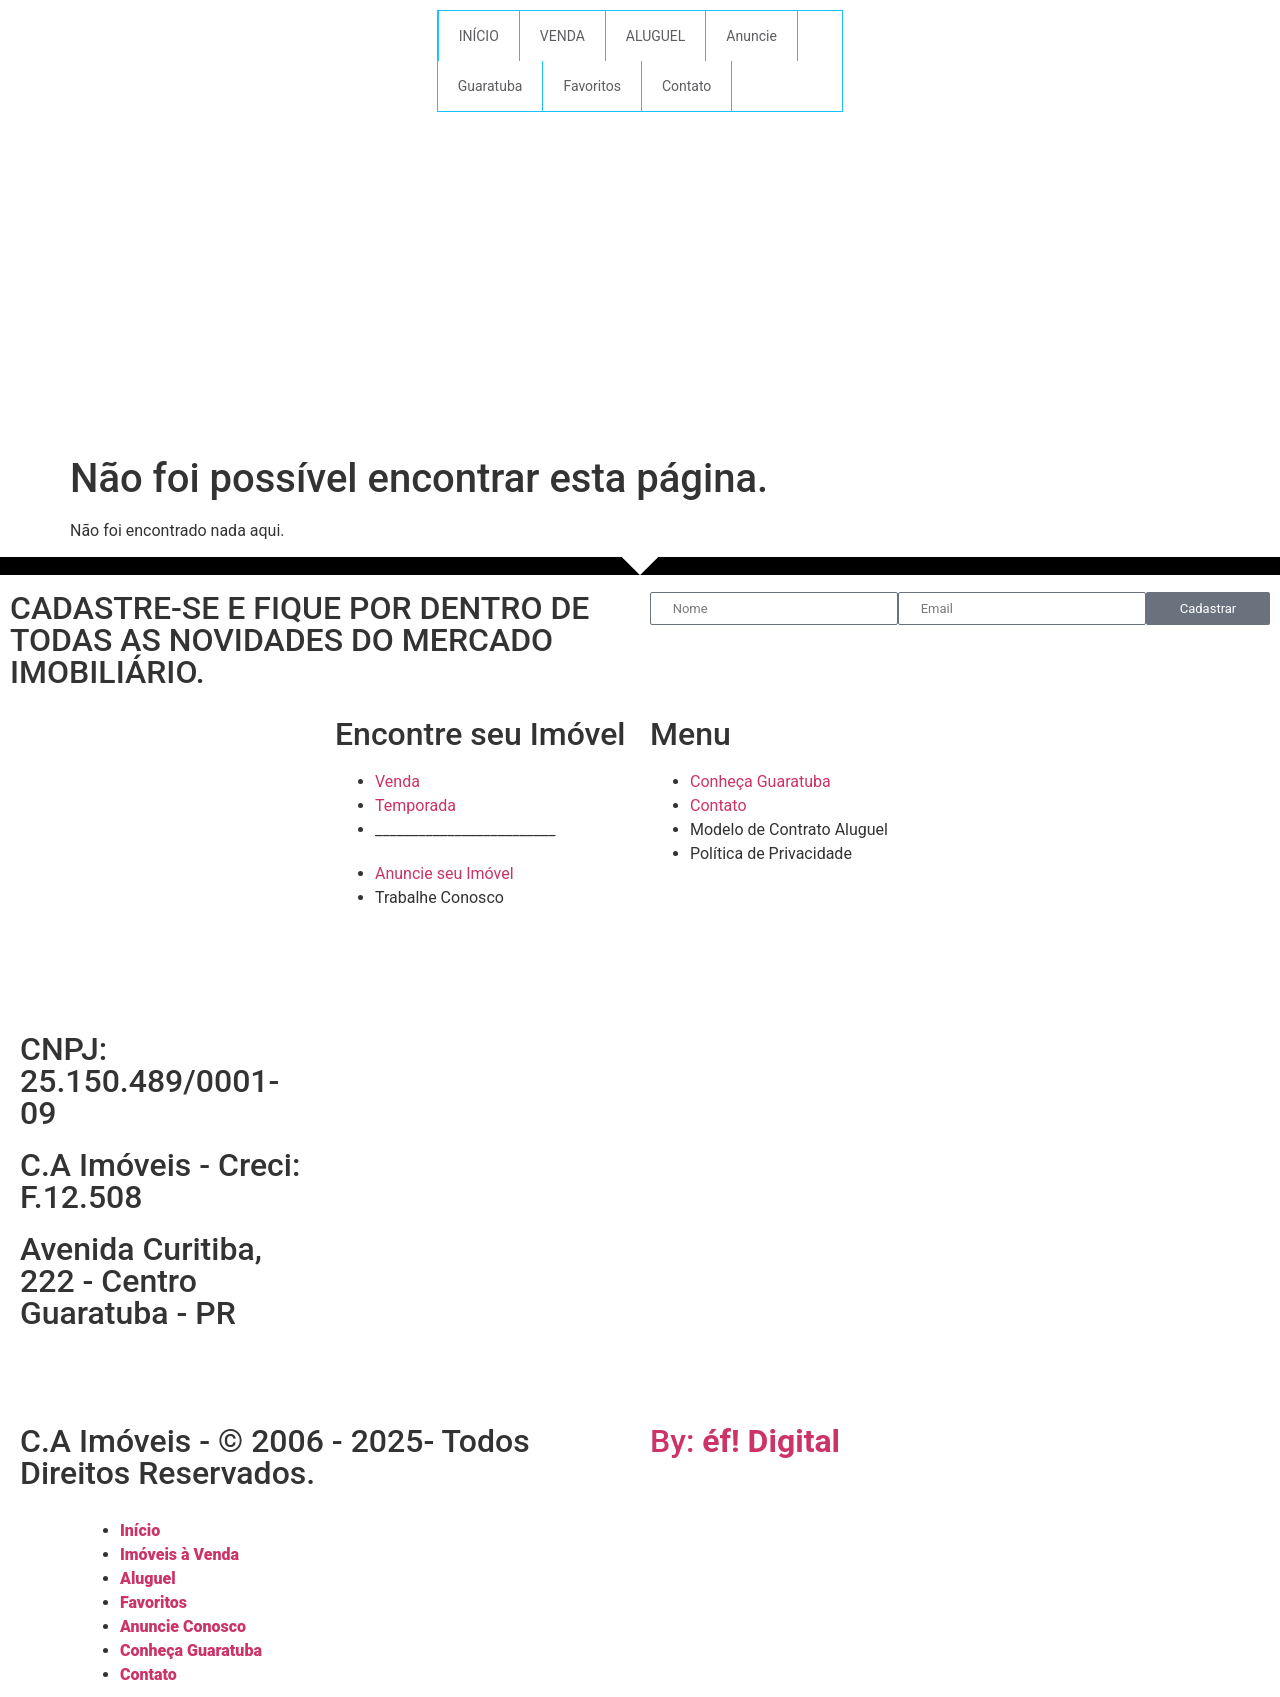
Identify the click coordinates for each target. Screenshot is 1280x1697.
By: (745, 1441)
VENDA (562, 36)
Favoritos (591, 86)
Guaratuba (490, 86)
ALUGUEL (656, 36)
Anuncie (751, 36)
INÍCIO (479, 36)
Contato (686, 86)
